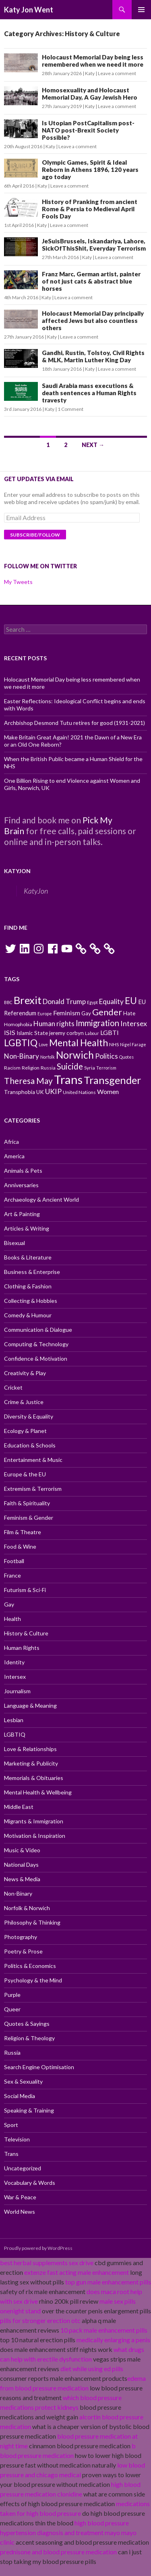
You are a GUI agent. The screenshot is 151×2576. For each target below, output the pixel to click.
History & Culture (26, 1633)
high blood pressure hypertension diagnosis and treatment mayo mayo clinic (68, 2532)
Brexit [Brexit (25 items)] (27, 1000)
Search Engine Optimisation (39, 2067)
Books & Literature (28, 1257)
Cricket (13, 1387)
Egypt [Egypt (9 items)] (92, 1002)
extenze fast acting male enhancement (76, 2272)
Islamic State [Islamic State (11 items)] (32, 1033)
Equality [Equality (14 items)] (111, 1001)
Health (12, 1618)
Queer (12, 2009)
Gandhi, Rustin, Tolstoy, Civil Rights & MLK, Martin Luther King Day (93, 356)
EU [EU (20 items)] (131, 1000)
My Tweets (18, 581)
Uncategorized (22, 2168)
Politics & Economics (30, 1965)
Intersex (15, 1676)
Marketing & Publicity (31, 1763)
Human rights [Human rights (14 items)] (53, 1023)
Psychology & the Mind (33, 1980)
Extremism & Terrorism (33, 1488)
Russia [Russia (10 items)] (48, 1068)
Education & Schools (30, 1445)
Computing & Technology (36, 1344)
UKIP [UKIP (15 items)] (53, 1091)
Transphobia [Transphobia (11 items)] (19, 1092)
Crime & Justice (23, 1401)
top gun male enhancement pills (108, 2282)
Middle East (18, 1806)
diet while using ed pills (91, 2368)
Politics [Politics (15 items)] (106, 1055)
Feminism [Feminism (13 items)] (66, 1013)
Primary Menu (141, 9)
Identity (14, 1662)
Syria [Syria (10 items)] (89, 1068)
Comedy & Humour (28, 1315)
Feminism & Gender (28, 1517)
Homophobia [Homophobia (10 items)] (18, 1024)
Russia (12, 2052)
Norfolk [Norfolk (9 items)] (47, 1056)
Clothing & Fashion (28, 1286)
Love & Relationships (30, 1748)
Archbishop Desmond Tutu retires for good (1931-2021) (74, 722)
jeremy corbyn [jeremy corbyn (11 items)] (66, 1033)
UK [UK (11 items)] (40, 1092)
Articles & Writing (26, 1228)
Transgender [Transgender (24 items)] (112, 1080)
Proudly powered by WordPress (38, 2248)
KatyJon (17, 871)
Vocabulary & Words (29, 2182)
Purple (12, 1994)
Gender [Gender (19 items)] (107, 1012)
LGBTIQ (14, 1734)
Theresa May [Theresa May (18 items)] (28, 1081)
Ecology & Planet (25, 1430)
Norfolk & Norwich (27, 1907)
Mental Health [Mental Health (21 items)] (78, 1042)
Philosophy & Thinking (32, 1922)
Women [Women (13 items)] (108, 1091)
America (14, 1156)
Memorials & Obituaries (33, 1777)
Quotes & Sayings (27, 2023)
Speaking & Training (29, 2110)
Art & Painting (22, 1213)
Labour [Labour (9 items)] (92, 1033)
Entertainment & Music (33, 1459)
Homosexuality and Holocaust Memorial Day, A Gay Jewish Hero (89, 93)
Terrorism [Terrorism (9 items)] (106, 1067)
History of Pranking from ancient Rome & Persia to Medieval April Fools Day (89, 209)
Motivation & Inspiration (34, 1835)
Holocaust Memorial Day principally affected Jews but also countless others (93, 320)
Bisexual (14, 1242)
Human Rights (21, 1647)
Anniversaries (21, 1185)
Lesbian (13, 1720)
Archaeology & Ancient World (41, 1199)
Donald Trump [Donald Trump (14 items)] (64, 1001)
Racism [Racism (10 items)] (12, 1068)
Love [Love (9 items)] (43, 1044)
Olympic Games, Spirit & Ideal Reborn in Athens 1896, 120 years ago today (90, 169)
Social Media (19, 2095)
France (12, 1575)
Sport (11, 2124)
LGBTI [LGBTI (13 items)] (109, 1032)
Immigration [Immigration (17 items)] (97, 1023)
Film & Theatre (22, 1532)
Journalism (17, 1691)
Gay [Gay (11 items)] (86, 1013)
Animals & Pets (23, 1170)
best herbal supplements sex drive (46, 2262)
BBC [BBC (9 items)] (8, 1002)
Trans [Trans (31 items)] (68, 1079)
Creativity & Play (25, 1373)
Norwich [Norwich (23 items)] (75, 1055)
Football (14, 1560)
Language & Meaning (30, 1705)
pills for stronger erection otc (40, 2320)
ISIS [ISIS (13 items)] (9, 1032)
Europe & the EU (25, 1474)
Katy (90, 73)
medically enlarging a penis (113, 2339)
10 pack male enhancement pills (103, 2330)
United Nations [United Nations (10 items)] (79, 1092)
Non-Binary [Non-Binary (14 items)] (21, 1056)
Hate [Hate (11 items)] (129, 1013)
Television (17, 2139)
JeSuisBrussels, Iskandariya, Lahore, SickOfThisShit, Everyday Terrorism (94, 244)
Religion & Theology (29, 2038)
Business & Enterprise (32, 1271)
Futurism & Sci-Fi (25, 1589)
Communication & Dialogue (38, 1329)
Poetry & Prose (23, 1951)
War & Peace (20, 2197)
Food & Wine (20, 1546)
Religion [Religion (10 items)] (30, 1068)
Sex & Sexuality (23, 2081)
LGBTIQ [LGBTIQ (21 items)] (20, 1042)
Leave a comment (117, 73)
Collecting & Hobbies (30, 1300)
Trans (11, 2153)
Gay (9, 1604)
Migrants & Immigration (33, 1821)
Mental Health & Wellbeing (38, 1792)
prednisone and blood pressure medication (58, 2552)
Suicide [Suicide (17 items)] (70, 1066)
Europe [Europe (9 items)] (44, 1013)
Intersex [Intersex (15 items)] (133, 1023)
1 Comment (70, 409)
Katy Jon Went (28, 9)
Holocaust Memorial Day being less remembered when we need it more (92, 60)
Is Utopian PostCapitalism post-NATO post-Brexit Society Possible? (88, 130)
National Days (21, 1864)
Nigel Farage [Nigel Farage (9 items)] (133, 1044)
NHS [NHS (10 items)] (114, 1044)
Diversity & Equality (28, 1416)
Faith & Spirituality (27, 1503)
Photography (20, 1936)
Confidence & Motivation (35, 1358)
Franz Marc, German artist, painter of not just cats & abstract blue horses (91, 281)
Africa (11, 1141)
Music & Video (22, 1850)
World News (19, 2211)
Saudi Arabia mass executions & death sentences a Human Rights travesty (89, 393)
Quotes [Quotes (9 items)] (126, 1056)
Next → (93, 444)
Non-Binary (18, 1893)
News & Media (22, 1879)
